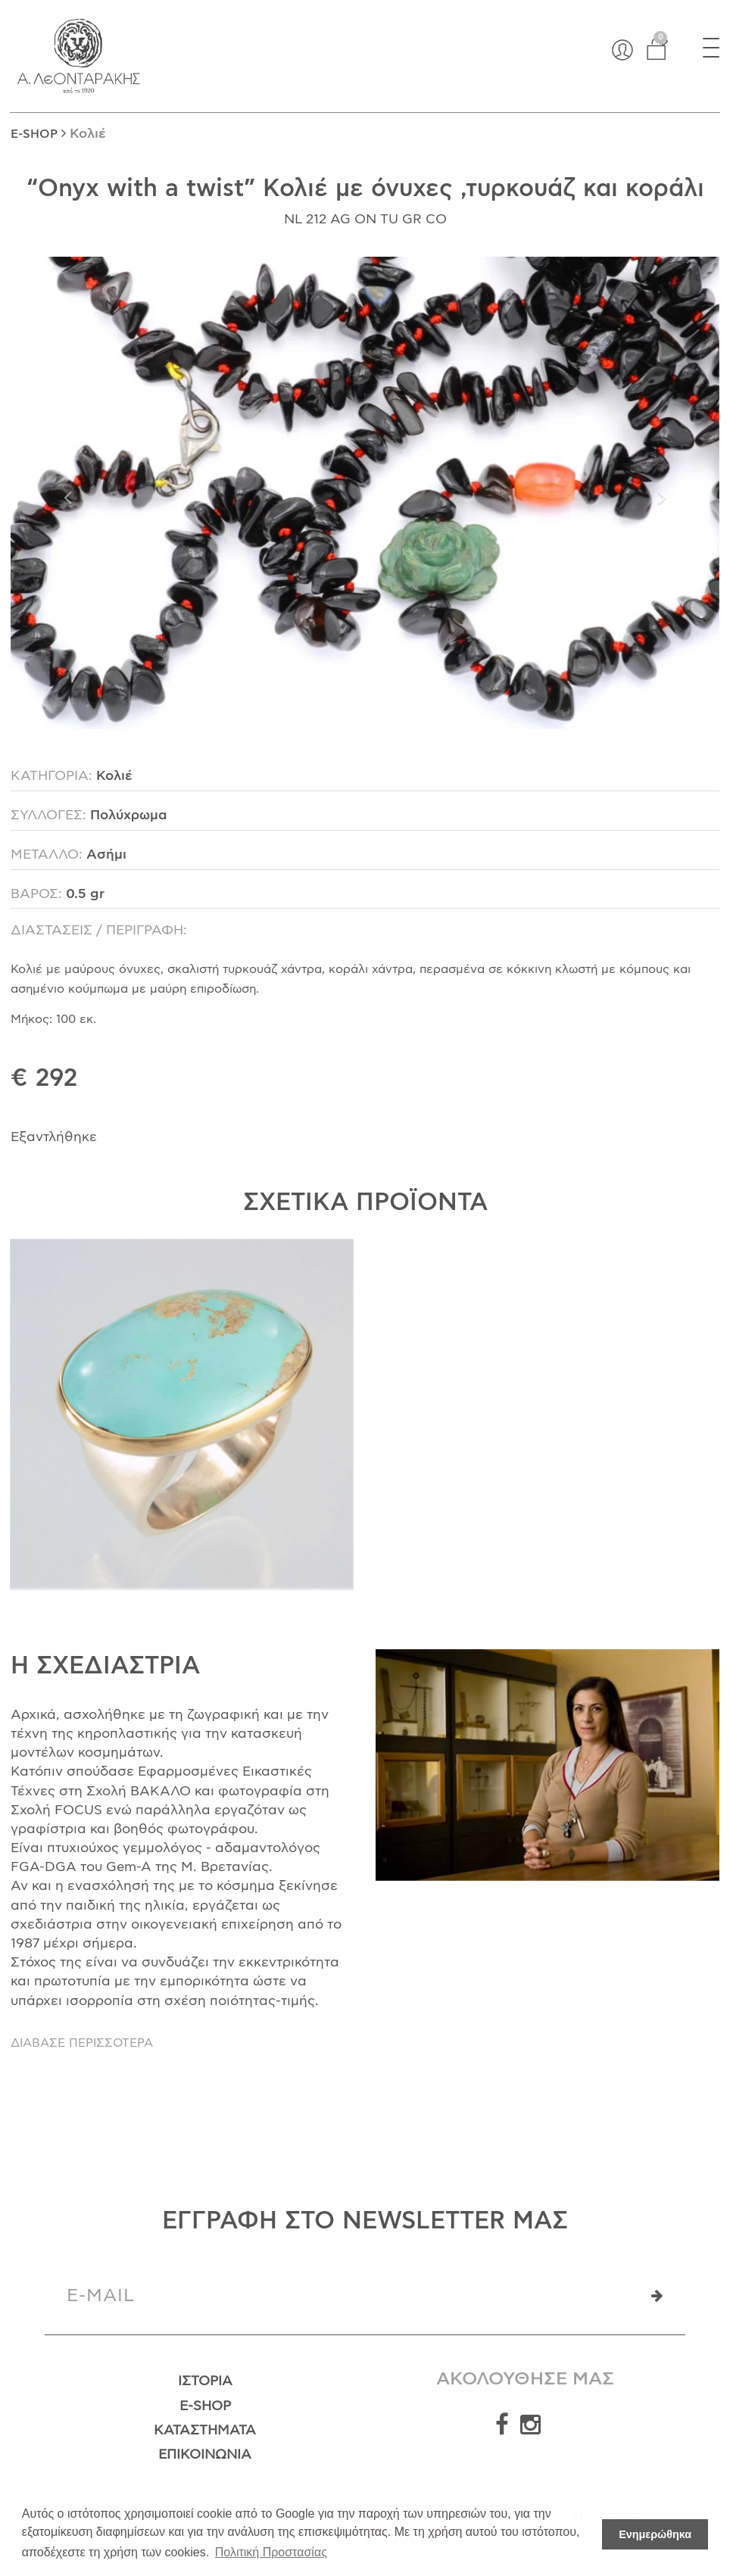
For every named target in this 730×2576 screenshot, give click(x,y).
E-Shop (205, 2406)
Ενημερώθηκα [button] (655, 2534)
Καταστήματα (205, 2430)
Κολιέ (88, 134)
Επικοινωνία (204, 2455)
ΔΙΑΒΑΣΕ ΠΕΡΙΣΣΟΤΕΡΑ (82, 2043)
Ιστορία (205, 2381)
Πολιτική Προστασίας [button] (271, 2552)
